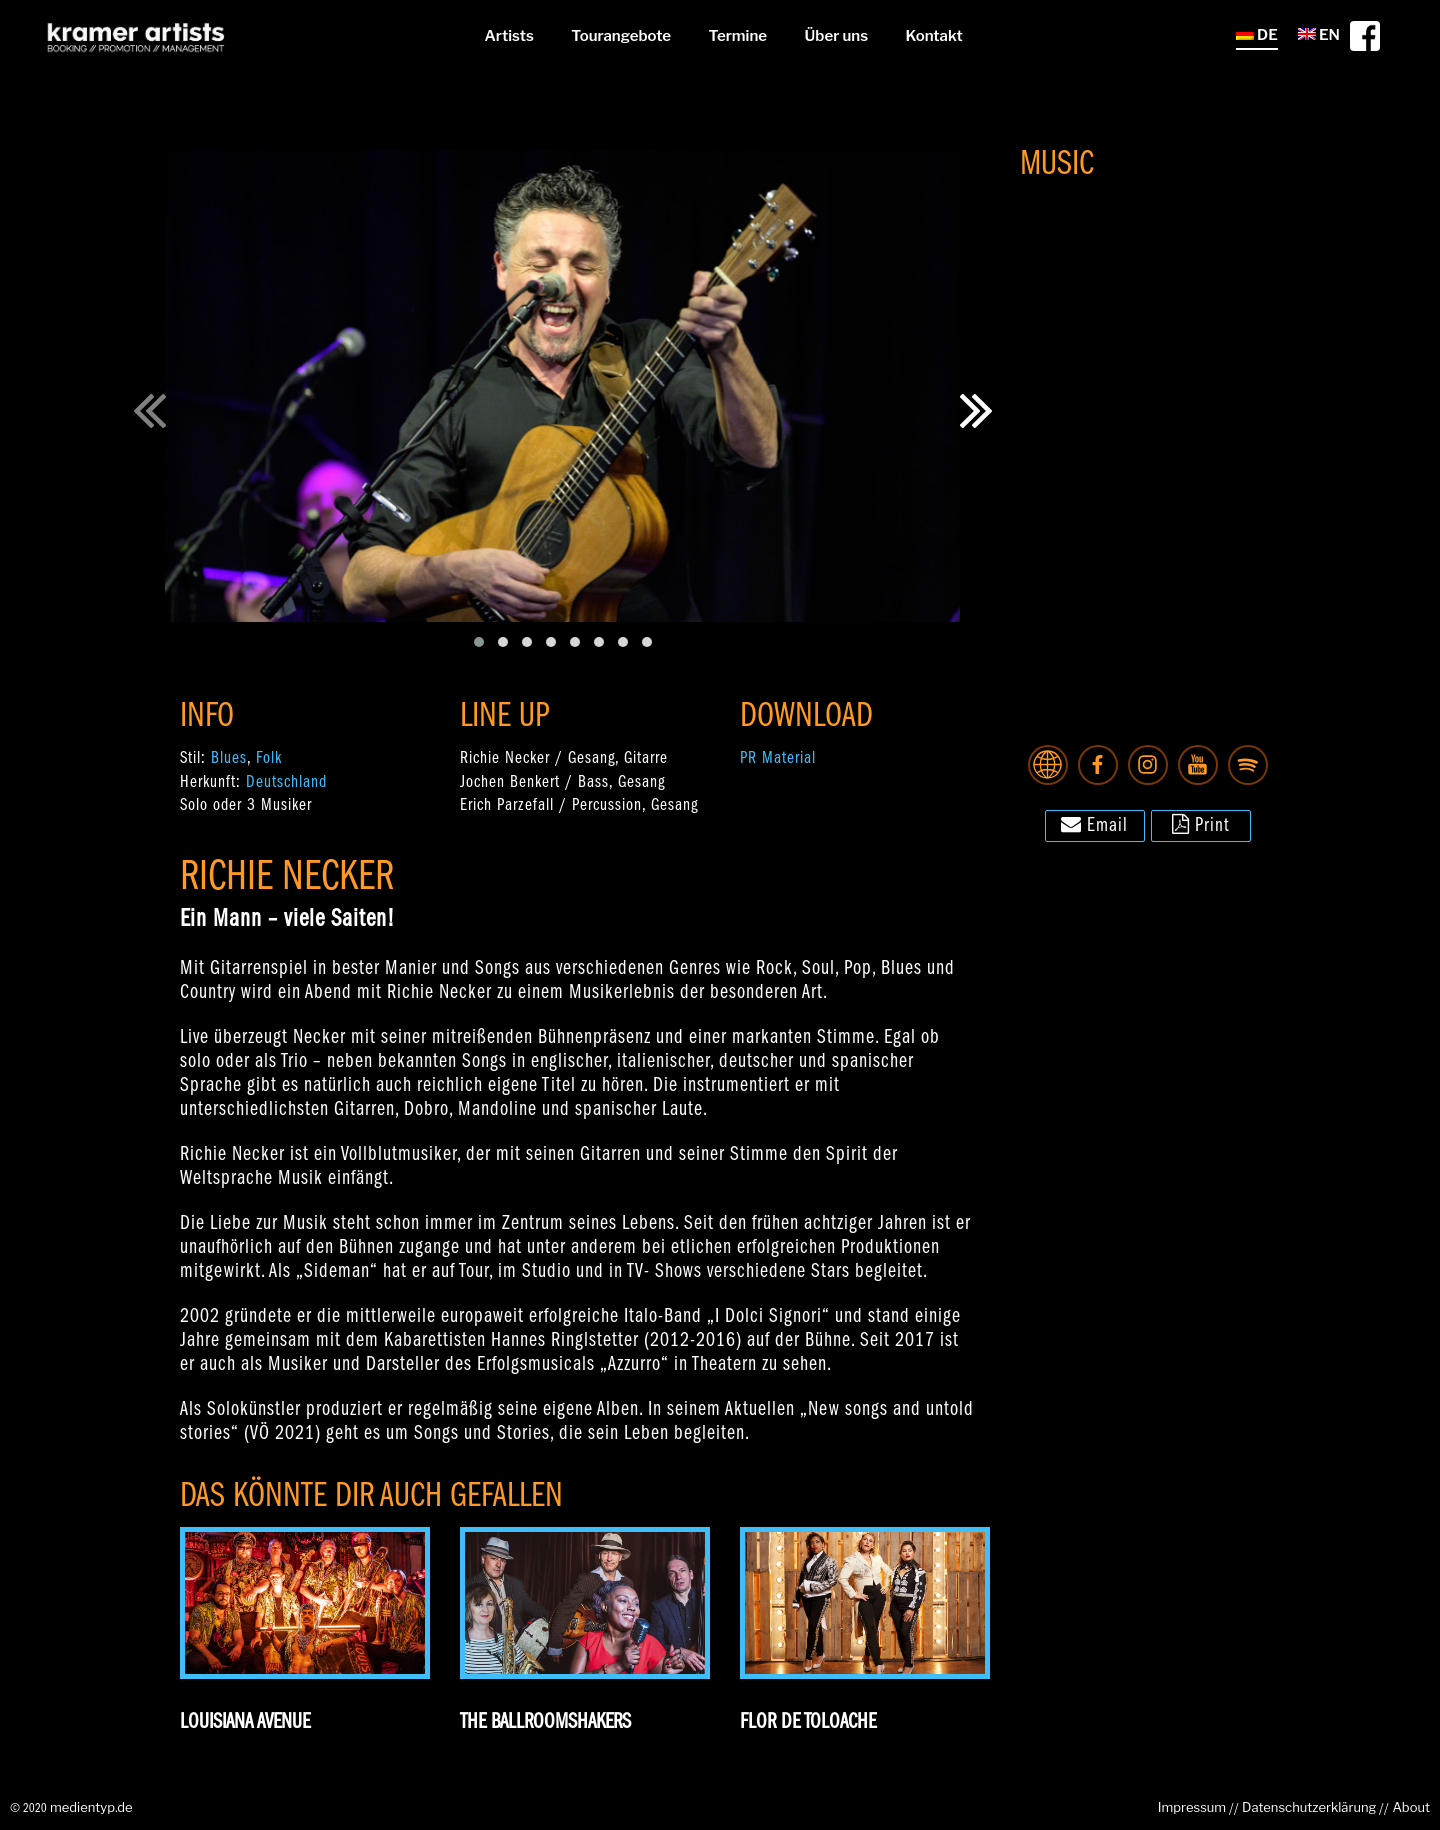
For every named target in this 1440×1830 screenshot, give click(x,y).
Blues (229, 758)
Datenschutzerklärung (1309, 1807)
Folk (269, 758)
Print (1201, 824)
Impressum (1192, 1807)
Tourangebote (621, 36)
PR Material (778, 758)
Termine (738, 36)
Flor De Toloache (808, 1722)
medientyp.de (91, 1807)
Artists (508, 36)
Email (1094, 824)
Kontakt (934, 36)
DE (1257, 35)
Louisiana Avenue (245, 1722)
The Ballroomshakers (545, 1722)
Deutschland (286, 782)
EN (1319, 35)
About (1411, 1807)
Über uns (836, 36)
